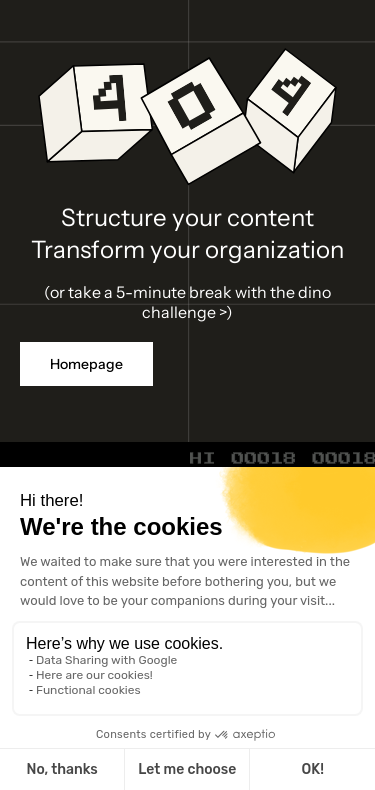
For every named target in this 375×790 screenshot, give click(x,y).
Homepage (86, 364)
